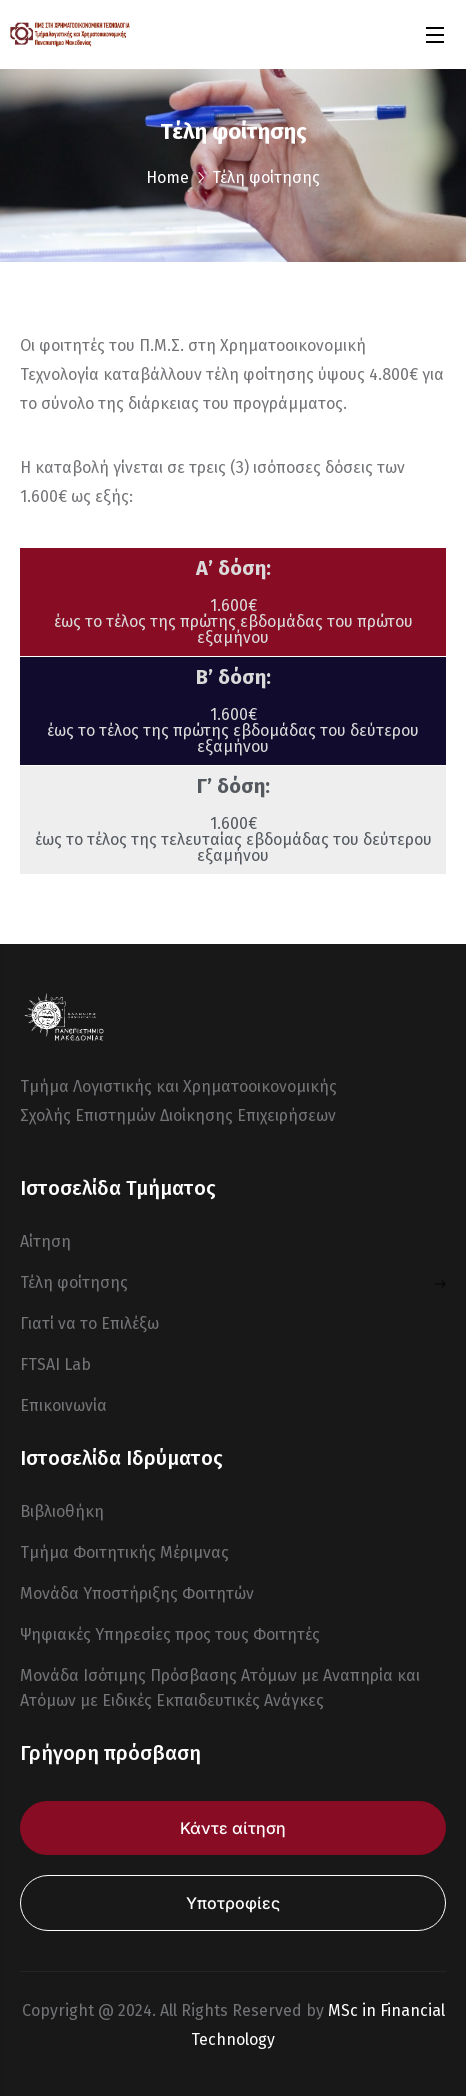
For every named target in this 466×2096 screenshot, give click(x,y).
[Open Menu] (436, 34)
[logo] (70, 33)
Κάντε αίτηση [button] (233, 1828)
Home (167, 177)
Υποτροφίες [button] (233, 1903)
